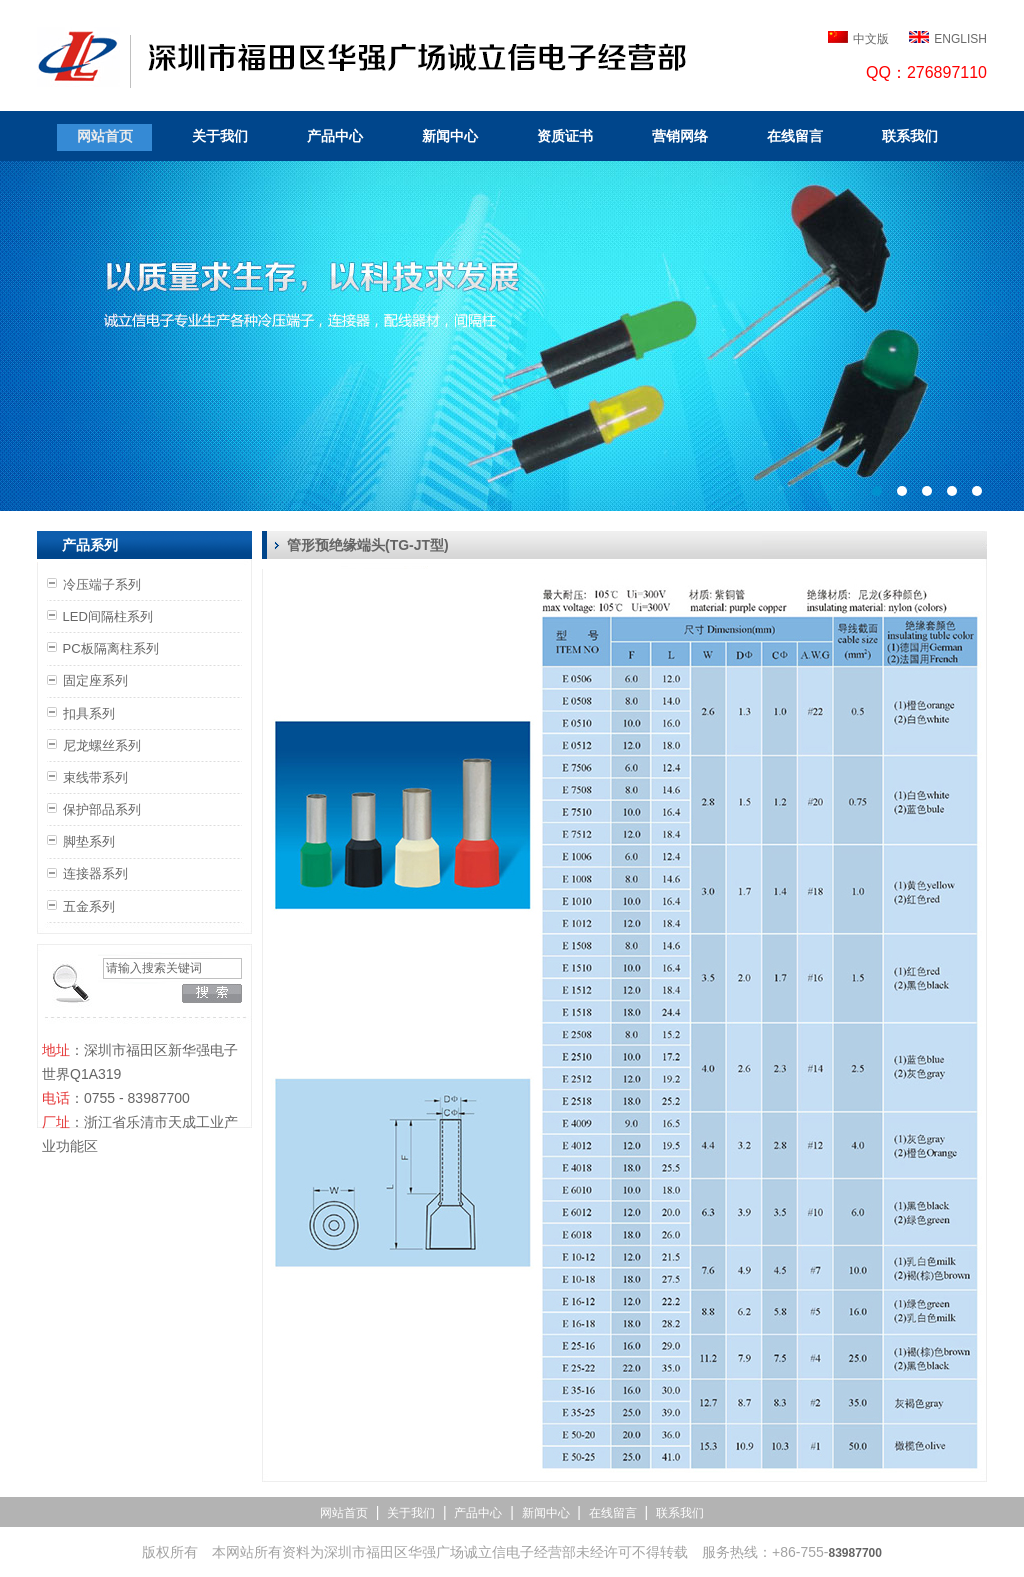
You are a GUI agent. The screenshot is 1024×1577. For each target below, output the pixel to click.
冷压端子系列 (102, 584)
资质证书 (565, 136)
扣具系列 (89, 713)
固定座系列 (95, 680)
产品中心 (335, 136)
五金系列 (89, 906)
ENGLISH (960, 39)
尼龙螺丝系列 (102, 745)
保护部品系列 (102, 809)
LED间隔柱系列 (108, 616)
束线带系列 (95, 777)
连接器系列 (95, 873)
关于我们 (220, 136)
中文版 (871, 39)
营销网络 (680, 136)
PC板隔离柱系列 (111, 648)
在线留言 (795, 136)
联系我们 (910, 136)
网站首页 (105, 136)
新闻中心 (450, 136)
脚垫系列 (89, 841)
